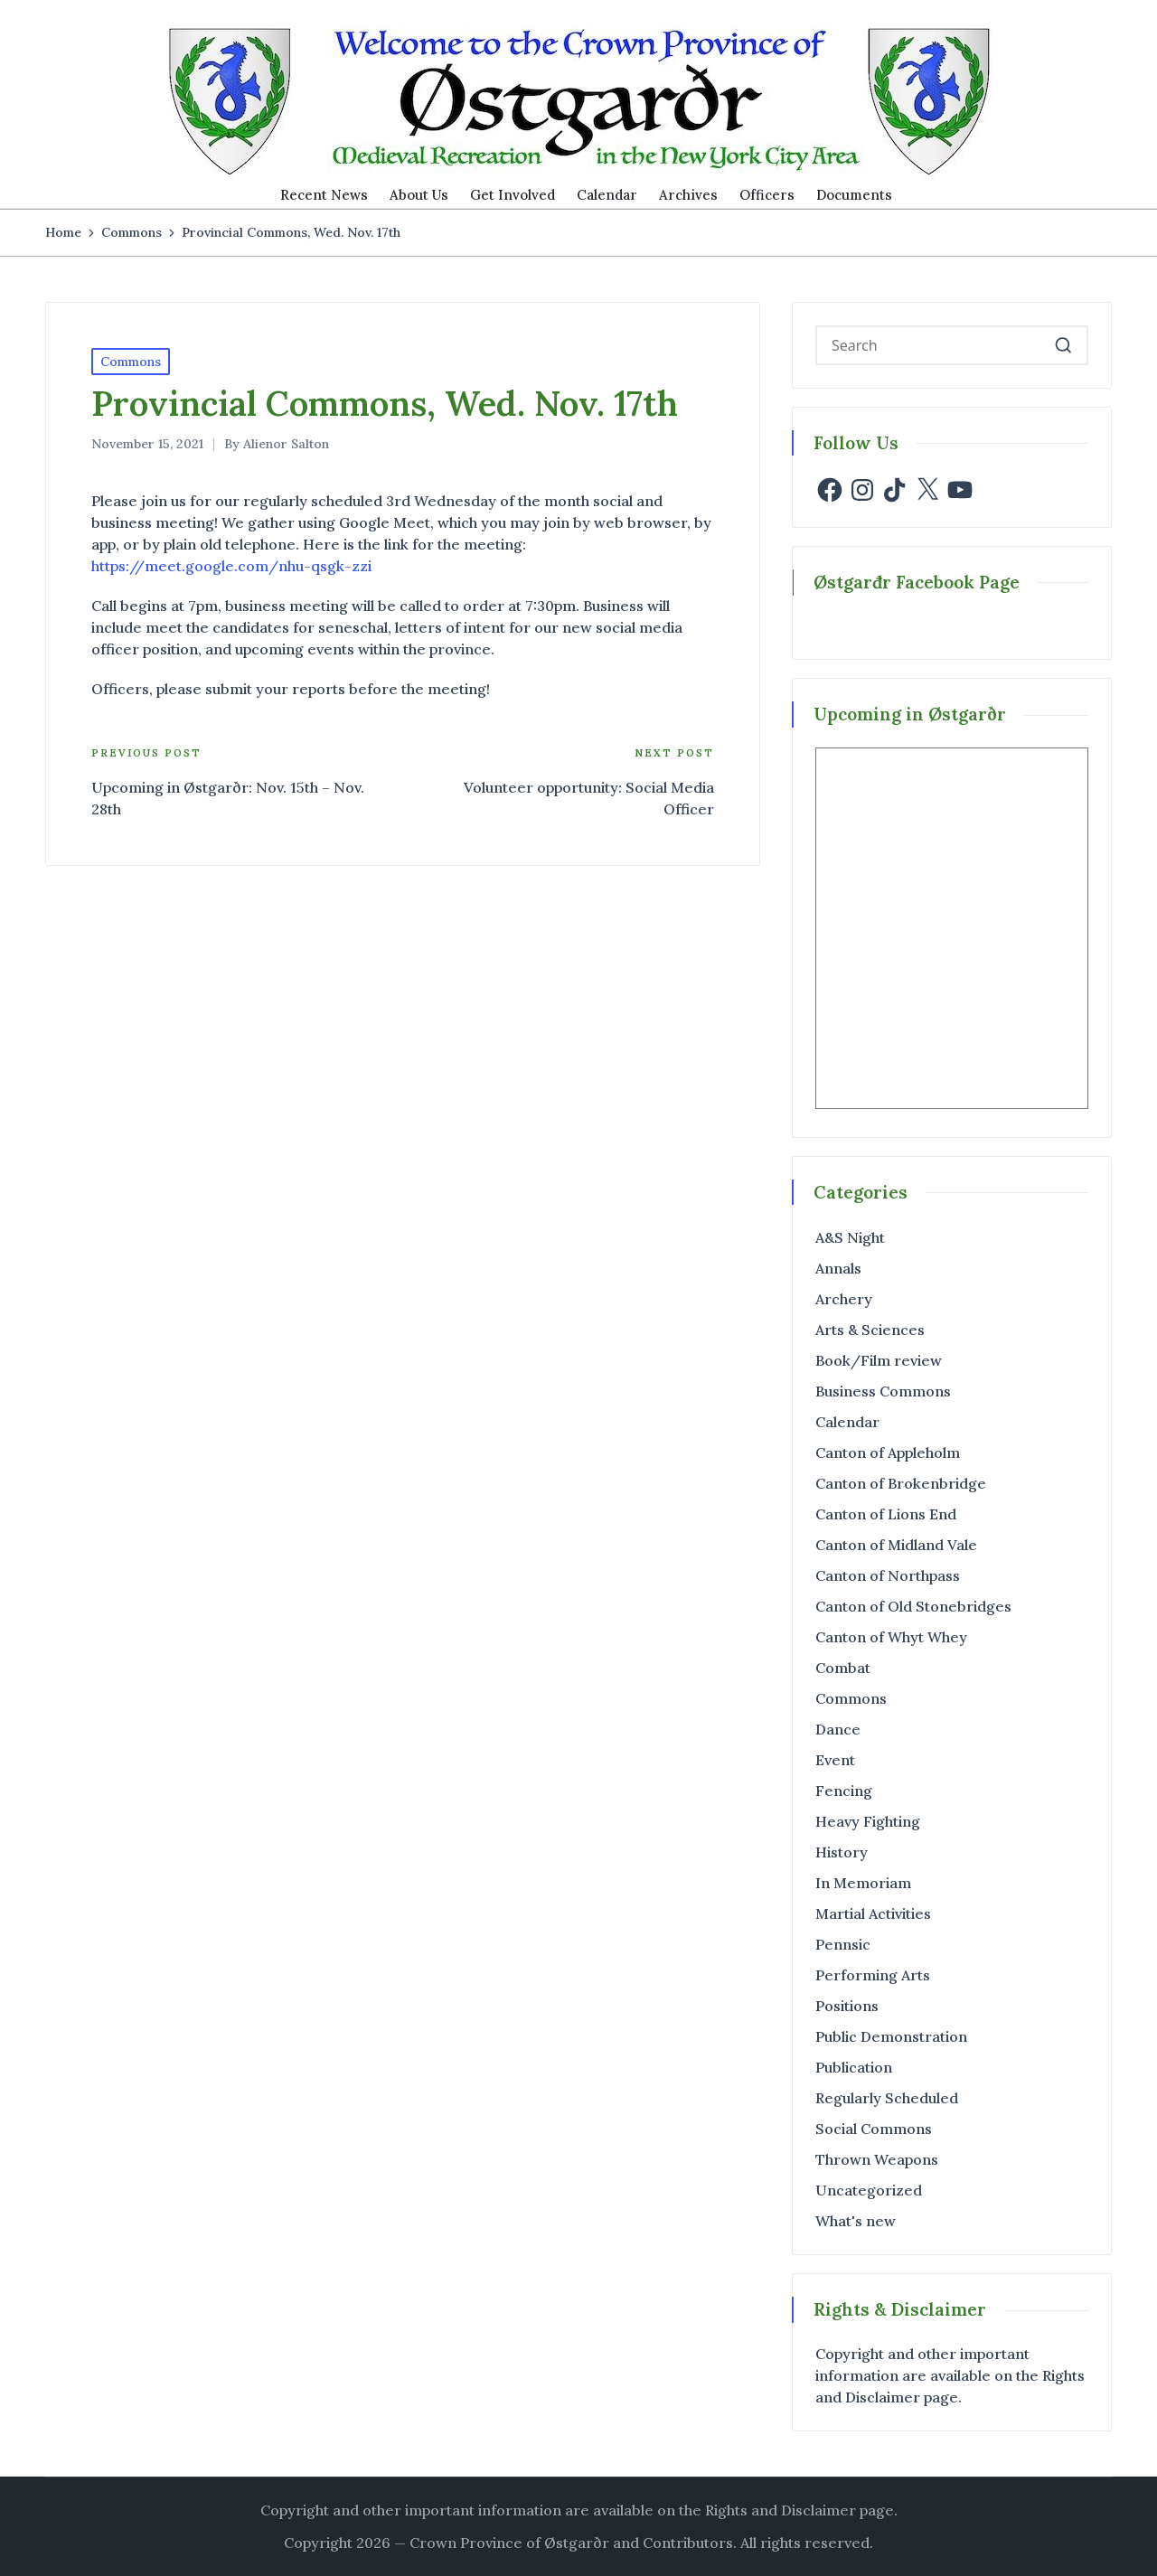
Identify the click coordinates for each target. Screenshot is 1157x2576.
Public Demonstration (891, 2036)
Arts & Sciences (870, 1330)
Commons (130, 361)
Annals (838, 1268)
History (841, 1852)
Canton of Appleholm (887, 1452)
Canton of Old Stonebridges (913, 1606)
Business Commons (883, 1391)
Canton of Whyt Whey (891, 1637)
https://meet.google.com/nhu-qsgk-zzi (231, 566)
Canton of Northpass (887, 1575)
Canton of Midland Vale (896, 1545)
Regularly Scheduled (886, 2098)
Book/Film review (878, 1360)
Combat (842, 1668)
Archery (843, 1299)
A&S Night (850, 1237)
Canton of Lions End (885, 1514)
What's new (855, 2221)
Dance (838, 1729)
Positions (847, 2006)
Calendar (847, 1422)
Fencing (843, 1791)
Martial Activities (873, 1913)
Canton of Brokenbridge (900, 1483)
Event (835, 1760)
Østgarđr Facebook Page (917, 582)
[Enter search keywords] (951, 345)
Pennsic (842, 1944)
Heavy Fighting (867, 1821)
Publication (853, 2067)
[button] (1063, 345)
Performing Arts (872, 1975)
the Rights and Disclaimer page (786, 2510)
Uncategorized (868, 2190)
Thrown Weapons (876, 2159)
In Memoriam (863, 1883)
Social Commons (873, 2129)
